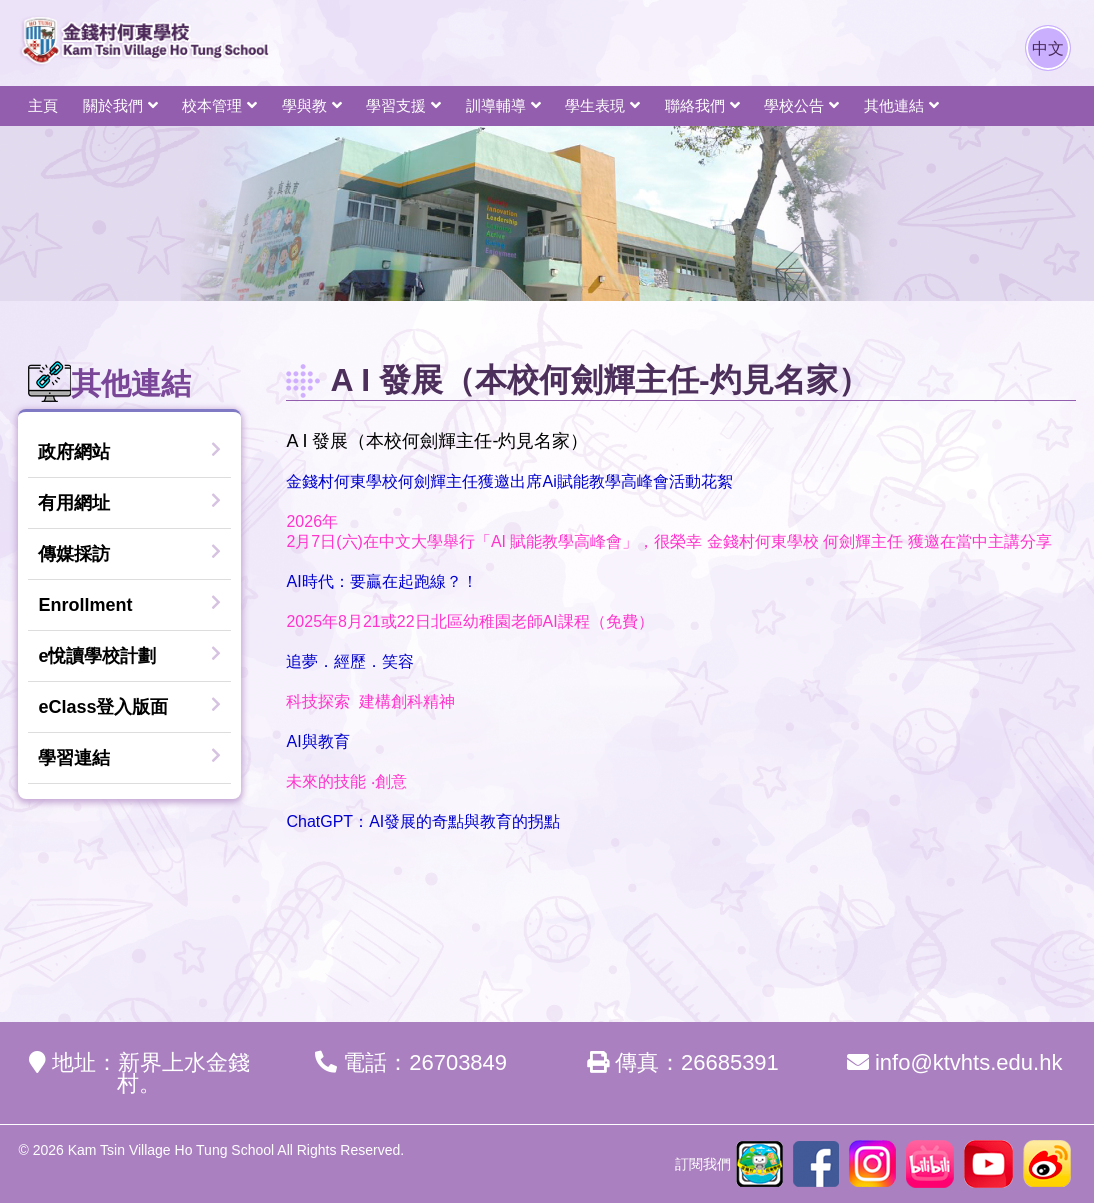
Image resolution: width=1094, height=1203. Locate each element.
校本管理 (212, 105)
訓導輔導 (496, 105)
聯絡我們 (695, 105)
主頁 (43, 105)
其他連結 (894, 105)
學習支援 (396, 105)
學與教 (304, 105)
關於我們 (113, 105)
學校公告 (794, 105)
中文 (1048, 48)
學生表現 (595, 105)
